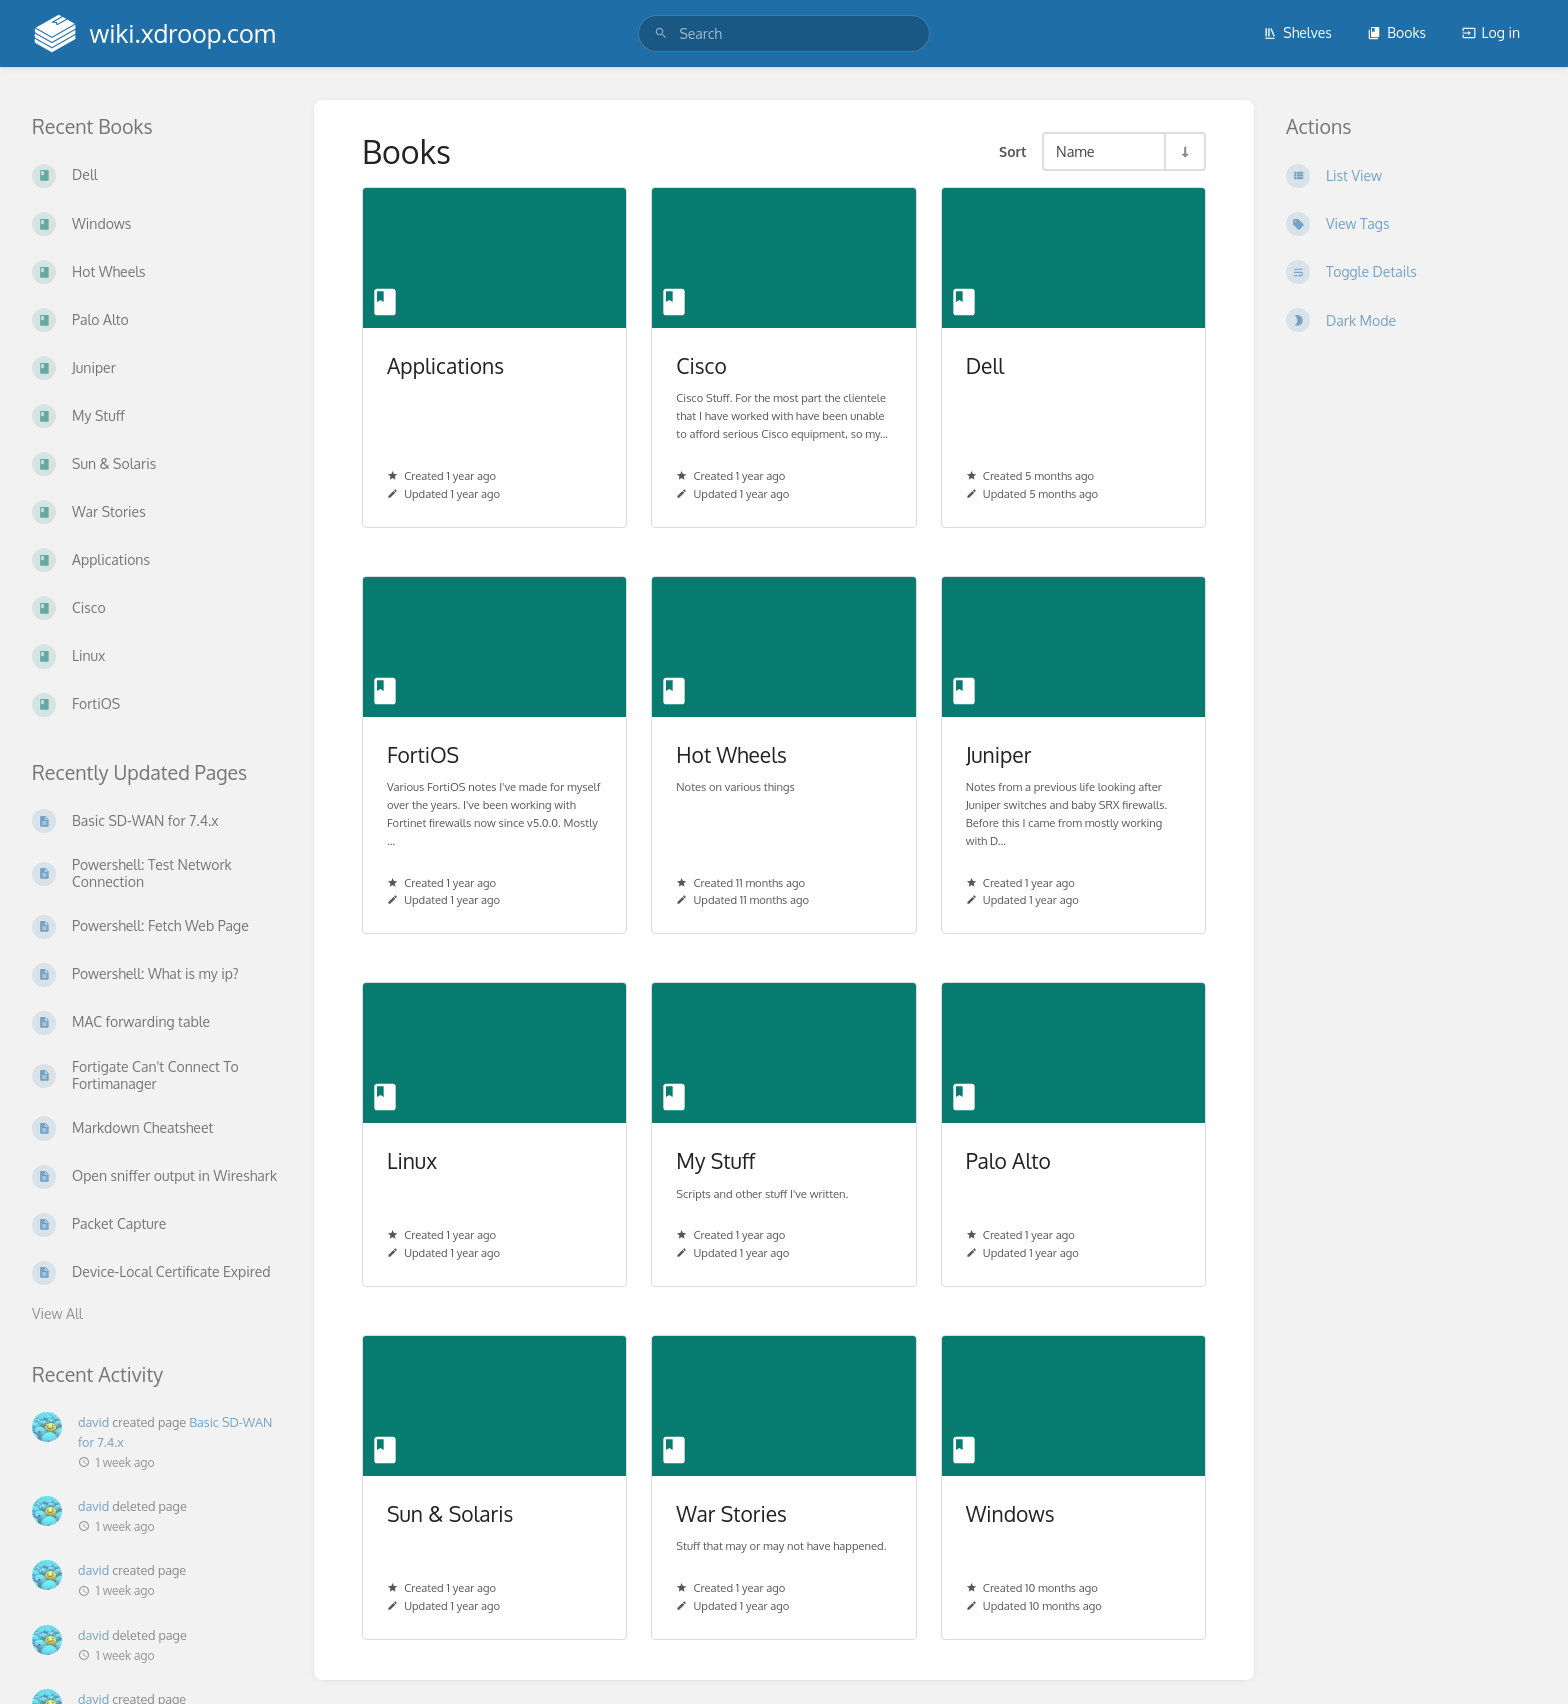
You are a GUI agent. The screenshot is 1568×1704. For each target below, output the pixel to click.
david (93, 1422)
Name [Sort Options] (1075, 151)
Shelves (1297, 32)
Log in (1491, 32)
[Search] (661, 33)
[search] (783, 33)
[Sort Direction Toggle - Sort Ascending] (1184, 151)
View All (57, 1313)
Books (1396, 32)
